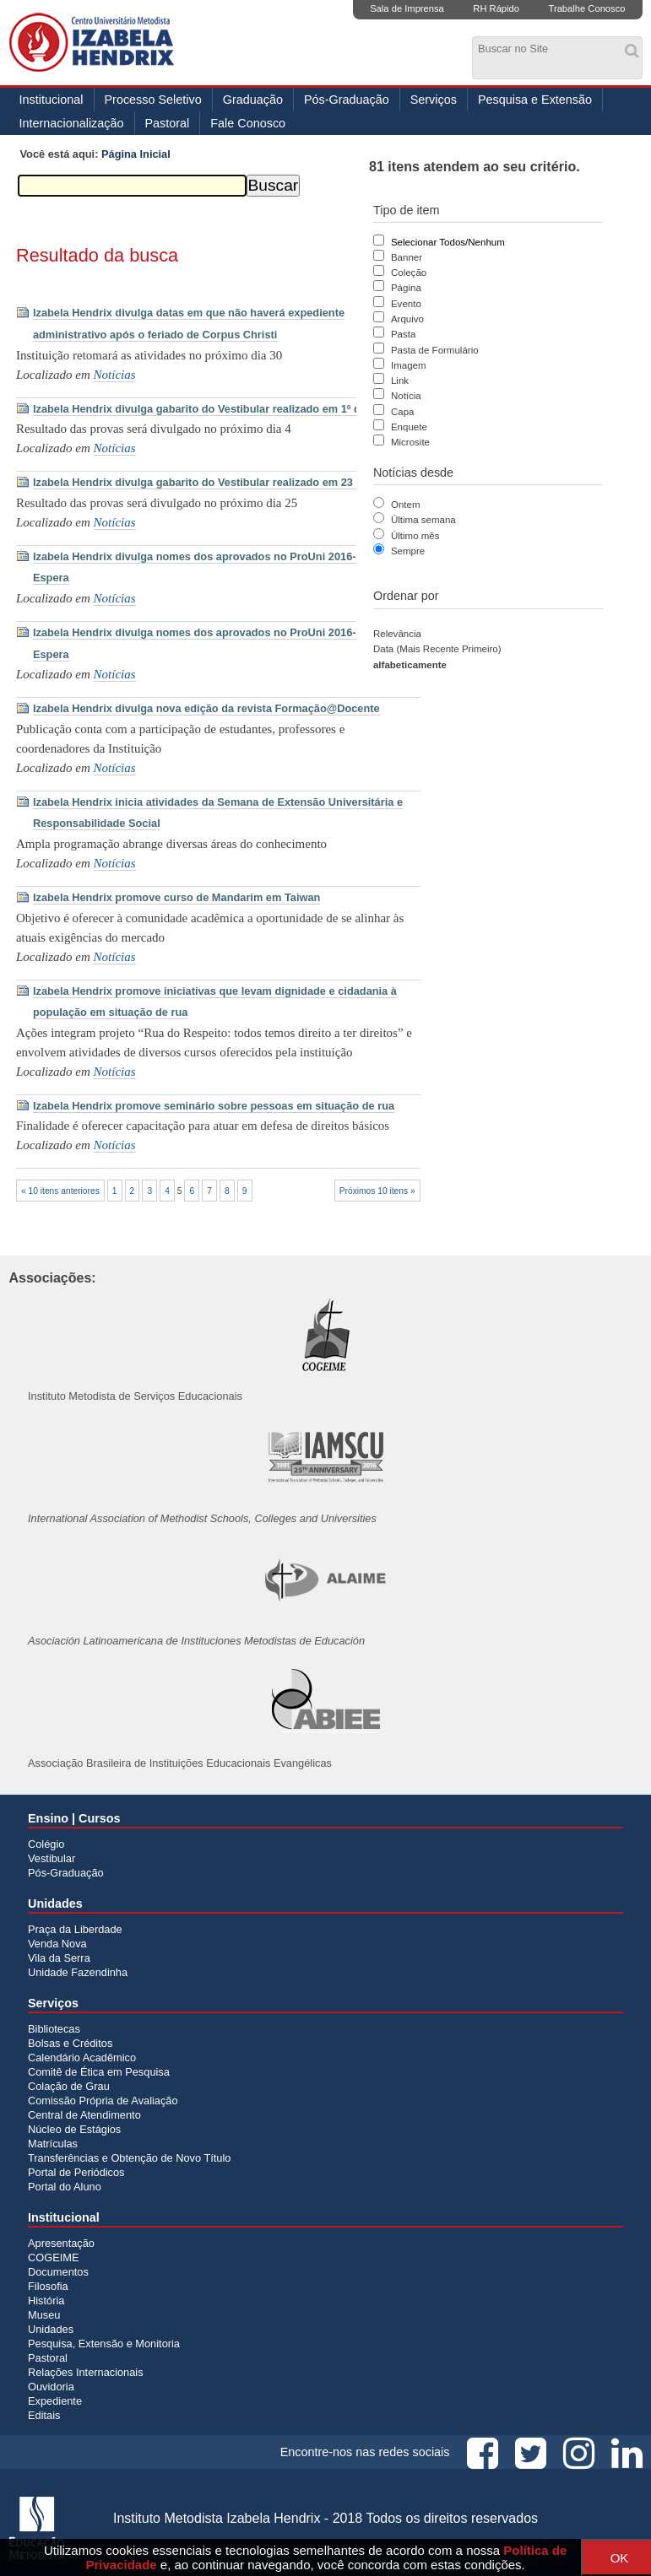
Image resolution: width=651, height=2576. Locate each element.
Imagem (408, 365)
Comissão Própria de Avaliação (103, 2100)
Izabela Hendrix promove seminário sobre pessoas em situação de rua (213, 1105)
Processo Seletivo (153, 99)
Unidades (50, 2329)
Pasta (403, 334)
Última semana (423, 520)
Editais (44, 2415)
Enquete (409, 427)
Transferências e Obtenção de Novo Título (129, 2158)
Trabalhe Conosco (586, 8)
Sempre (408, 551)
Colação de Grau (69, 2086)
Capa (403, 412)
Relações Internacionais (86, 2372)
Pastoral (167, 123)
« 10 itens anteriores (60, 1191)
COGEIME (53, 2257)
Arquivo (407, 319)
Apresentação (61, 2243)
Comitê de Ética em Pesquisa (99, 2072)
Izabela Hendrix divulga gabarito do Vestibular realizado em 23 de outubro (222, 482)
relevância (397, 634)
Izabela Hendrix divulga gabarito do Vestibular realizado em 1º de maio (214, 408)
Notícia (406, 396)
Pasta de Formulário (435, 350)
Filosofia (48, 2286)
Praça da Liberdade (75, 1929)
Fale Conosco (247, 123)
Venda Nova (57, 1943)
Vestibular (51, 1858)
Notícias (115, 374)
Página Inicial (136, 154)
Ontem (405, 505)
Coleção (408, 272)
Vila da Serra (59, 1958)
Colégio (46, 1844)
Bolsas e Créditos (70, 2043)
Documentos (58, 2271)
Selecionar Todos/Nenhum (448, 242)
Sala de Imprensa (407, 8)
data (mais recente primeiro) (437, 649)
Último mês (415, 536)
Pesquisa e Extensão (535, 99)
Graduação (253, 99)
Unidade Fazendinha (77, 1972)
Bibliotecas (54, 2028)
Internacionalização (71, 123)
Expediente (55, 2401)
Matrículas (53, 2143)
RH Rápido (496, 8)
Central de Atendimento (84, 2115)
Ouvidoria (51, 2386)
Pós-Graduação (346, 99)
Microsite (410, 442)
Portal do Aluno (64, 2186)
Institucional (51, 99)
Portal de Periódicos (76, 2172)
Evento (406, 304)
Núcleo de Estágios (74, 2129)
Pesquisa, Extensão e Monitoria (104, 2343)
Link (400, 380)
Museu (44, 2315)
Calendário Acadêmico (82, 2057)
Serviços (433, 99)
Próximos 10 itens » (377, 1191)
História (46, 2300)
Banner (406, 257)
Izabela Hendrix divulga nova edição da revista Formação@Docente (206, 708)
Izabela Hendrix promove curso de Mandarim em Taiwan (176, 897)
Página (406, 288)
